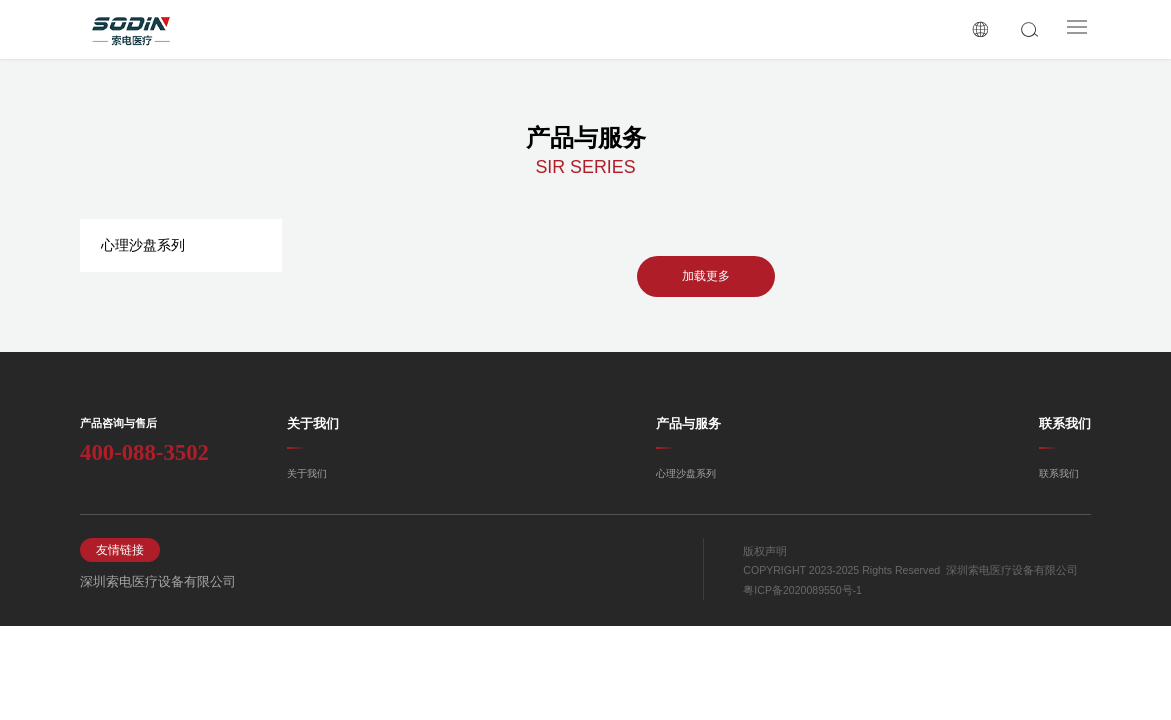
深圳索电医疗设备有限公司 (146, 581)
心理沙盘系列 (143, 245)
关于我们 (313, 423)
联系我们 (1065, 423)
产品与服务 (688, 423)
